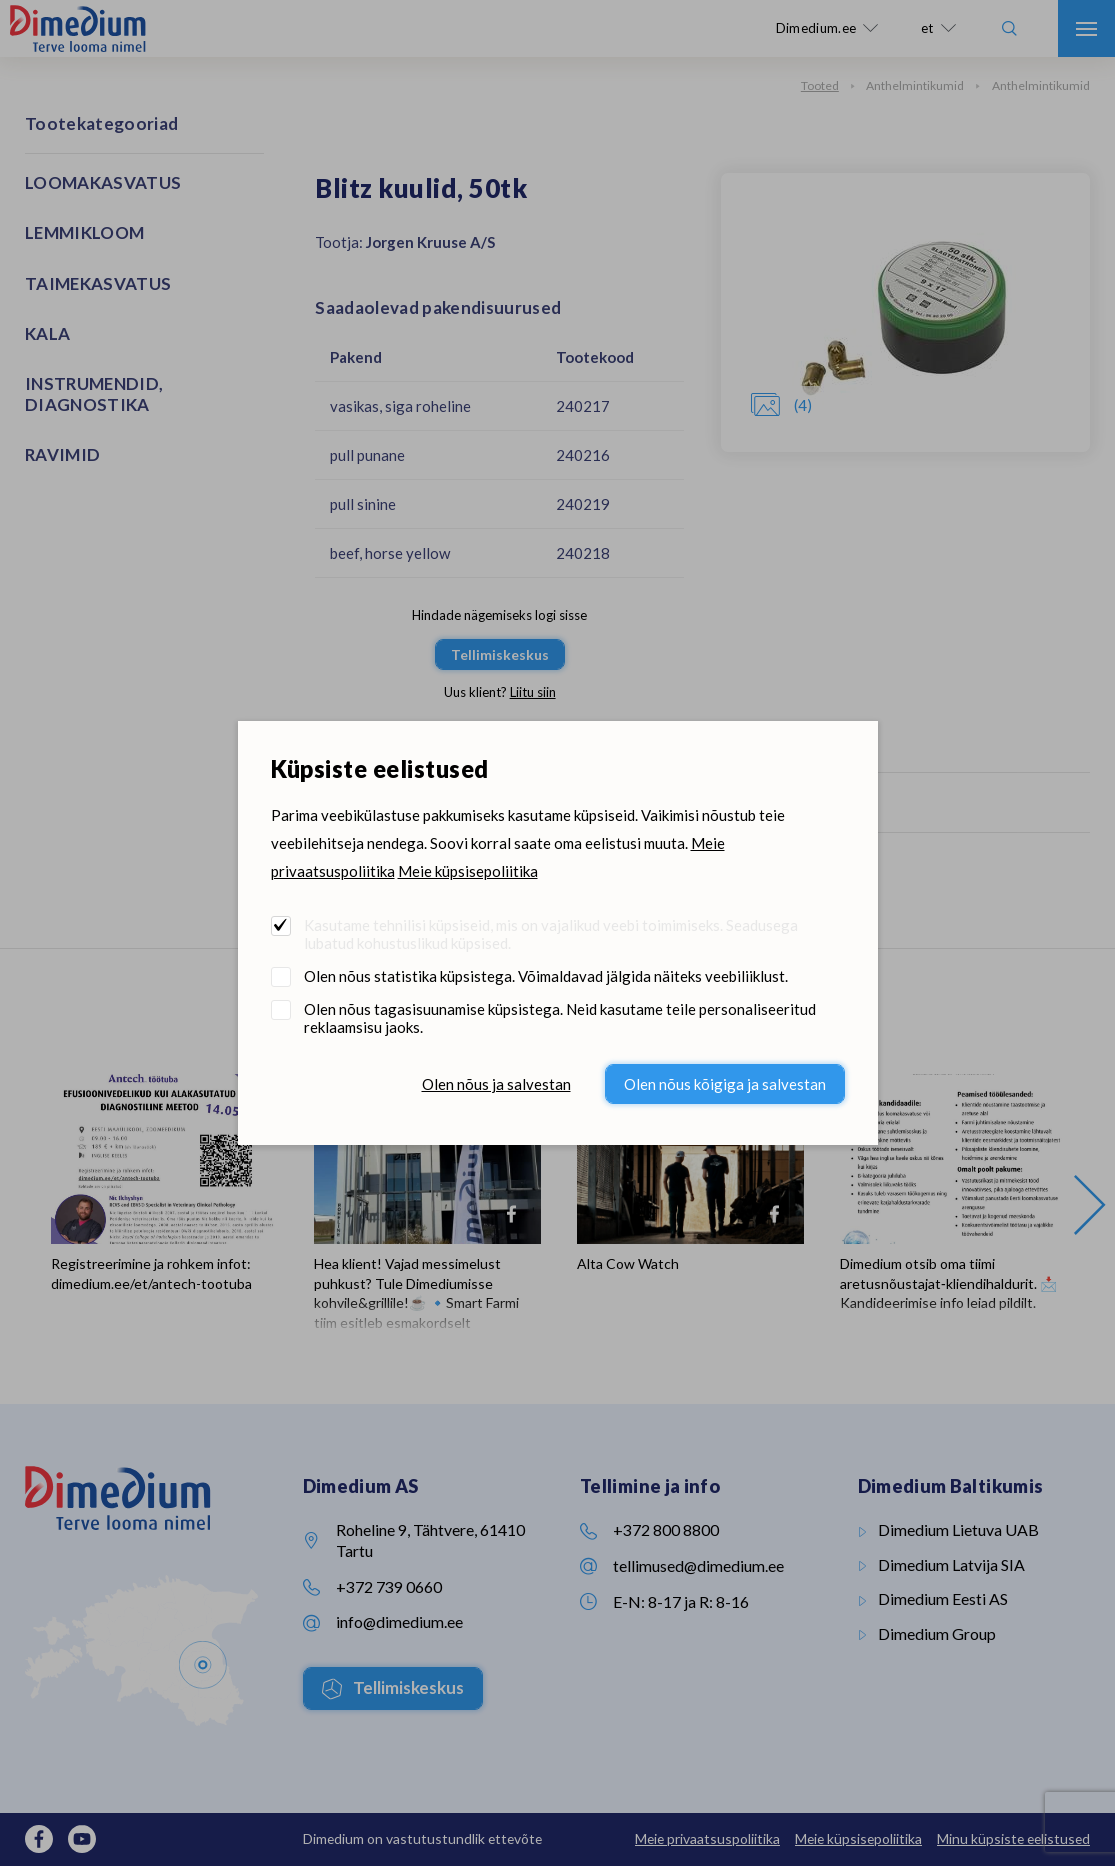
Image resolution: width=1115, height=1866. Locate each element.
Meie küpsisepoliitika (468, 871)
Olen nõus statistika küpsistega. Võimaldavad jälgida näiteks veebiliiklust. (546, 976)
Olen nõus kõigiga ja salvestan (725, 1084)
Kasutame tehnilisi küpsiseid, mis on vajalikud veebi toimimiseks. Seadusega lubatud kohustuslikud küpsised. (551, 934)
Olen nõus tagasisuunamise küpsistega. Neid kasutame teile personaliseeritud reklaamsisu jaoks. (560, 1018)
